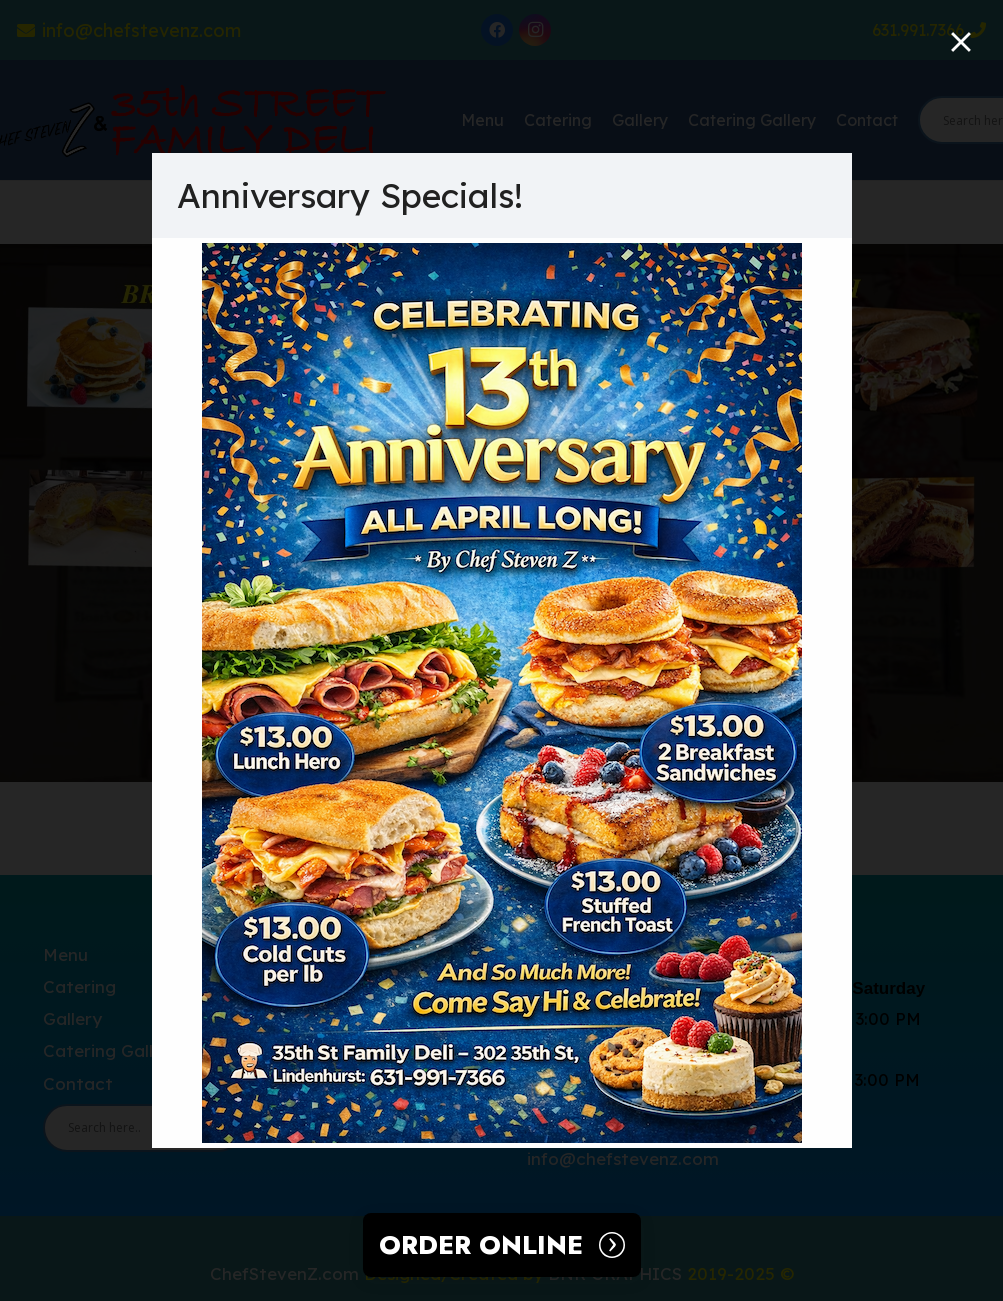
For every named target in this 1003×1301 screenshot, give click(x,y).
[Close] (960, 42)
